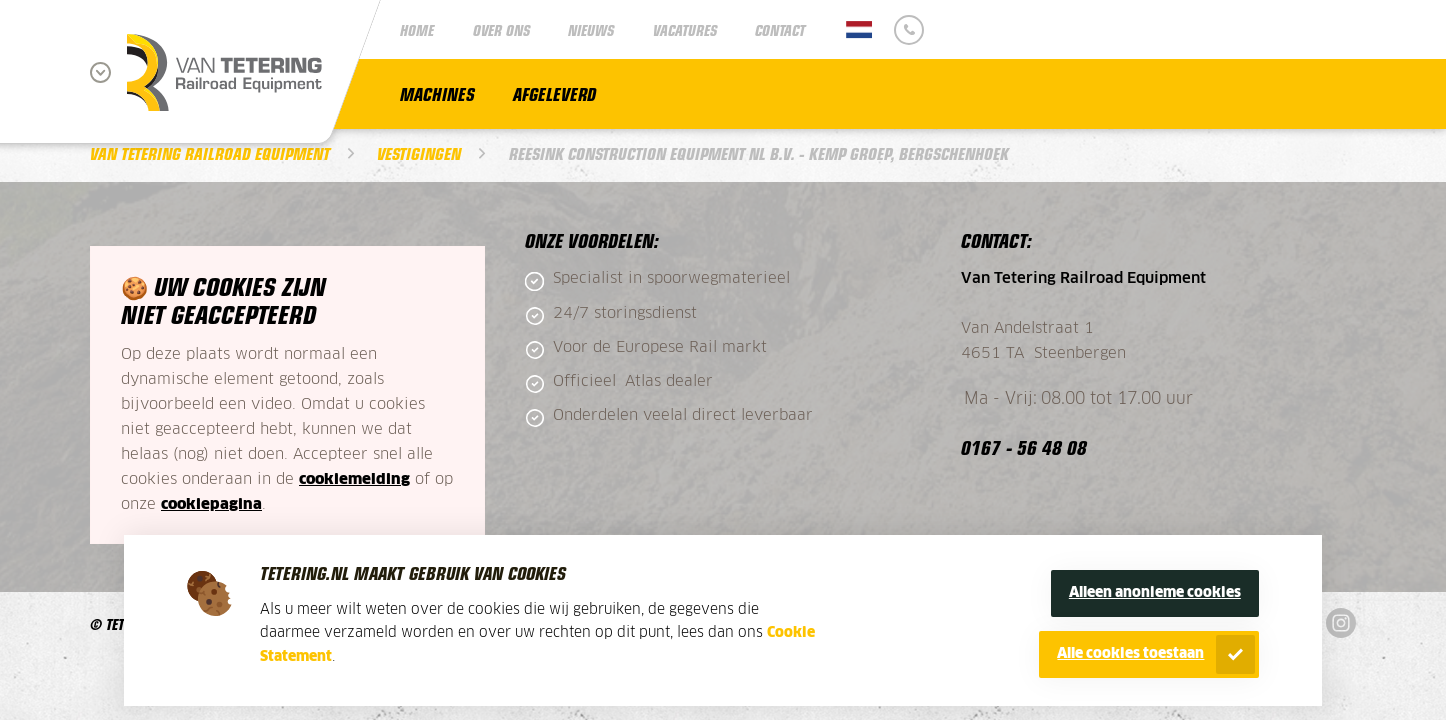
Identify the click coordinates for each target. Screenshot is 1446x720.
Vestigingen (419, 153)
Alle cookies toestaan (1130, 654)
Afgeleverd (554, 93)
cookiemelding (354, 479)
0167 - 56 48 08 (1024, 446)
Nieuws (591, 29)
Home (417, 29)
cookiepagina (211, 504)
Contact (780, 29)
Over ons (501, 29)
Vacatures (685, 29)
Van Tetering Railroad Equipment (210, 153)
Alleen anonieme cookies (1155, 593)
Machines (437, 93)
